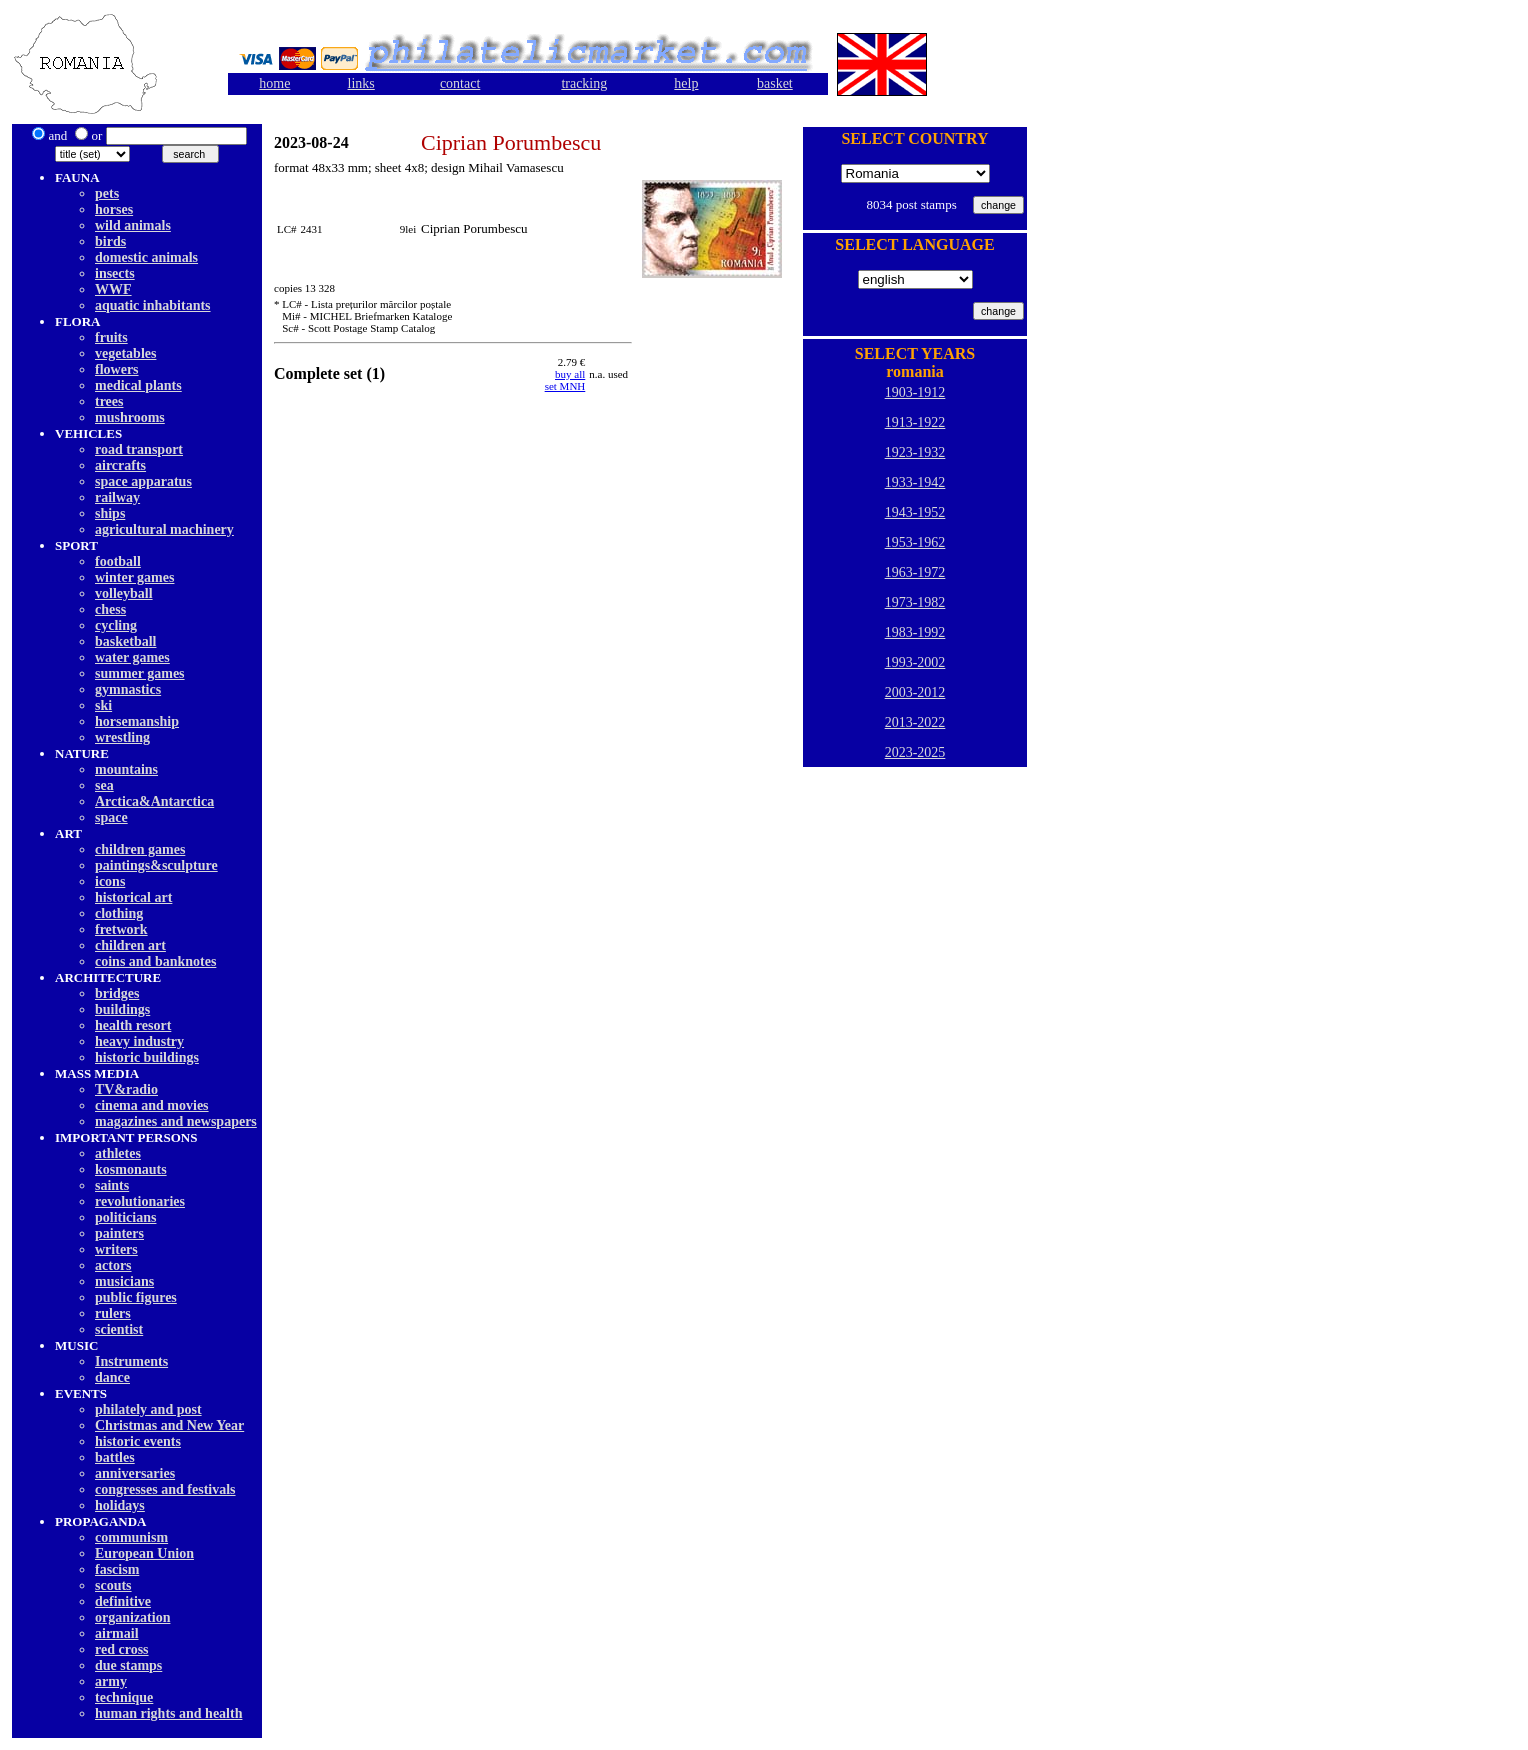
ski (103, 705)
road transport (139, 449)
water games (132, 657)
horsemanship (137, 721)
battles (115, 1457)
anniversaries (135, 1473)
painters (119, 1233)
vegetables (125, 353)
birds (110, 241)
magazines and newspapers (176, 1121)
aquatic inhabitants (153, 305)
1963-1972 (915, 572)
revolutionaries (140, 1201)
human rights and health (168, 1713)
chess (110, 609)
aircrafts (120, 465)
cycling (116, 625)
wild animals (133, 225)
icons (110, 881)
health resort (133, 1025)
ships (110, 513)
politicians (125, 1217)
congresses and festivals (165, 1489)
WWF (113, 289)
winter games (134, 577)
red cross (122, 1649)
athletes (118, 1153)
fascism (117, 1569)
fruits (111, 337)
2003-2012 (915, 692)
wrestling (122, 737)
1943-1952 (915, 512)
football (118, 561)
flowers (117, 369)
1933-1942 (915, 482)
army (111, 1681)
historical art (133, 897)
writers (116, 1249)
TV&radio (126, 1089)
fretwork (121, 929)
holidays (120, 1505)
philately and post (148, 1409)
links (361, 83)
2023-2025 (915, 752)
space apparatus (143, 481)
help (686, 83)
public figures (136, 1297)
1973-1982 (915, 602)
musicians (124, 1281)
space (111, 817)
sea (104, 785)
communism (131, 1537)
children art (130, 945)
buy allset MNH (565, 380)
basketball (125, 641)
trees (109, 401)
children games (140, 849)
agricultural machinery (164, 529)
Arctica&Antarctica (154, 801)
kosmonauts (131, 1169)
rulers (113, 1313)
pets (107, 193)
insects (115, 273)
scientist (119, 1329)
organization (132, 1617)
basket (775, 83)
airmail (117, 1633)
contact (460, 83)
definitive (123, 1601)
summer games (140, 673)
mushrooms (130, 417)
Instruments (131, 1361)
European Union (144, 1553)
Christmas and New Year (169, 1425)
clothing (119, 913)
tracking (584, 83)
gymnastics (128, 689)
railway (117, 497)
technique (124, 1697)
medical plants (138, 385)
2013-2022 (915, 722)
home (274, 83)
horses (114, 209)
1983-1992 (915, 632)
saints (112, 1185)
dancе (112, 1377)
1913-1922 (915, 422)
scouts (113, 1585)
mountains (126, 769)
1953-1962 (915, 542)
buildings (122, 1009)
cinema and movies (152, 1105)
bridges (117, 993)
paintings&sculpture (156, 865)
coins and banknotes (155, 961)
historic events (138, 1441)
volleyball (124, 593)
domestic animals (146, 257)
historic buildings (147, 1057)
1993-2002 (915, 662)
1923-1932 (915, 452)
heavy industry (139, 1041)
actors (113, 1265)
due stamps (128, 1665)
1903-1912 (915, 392)
